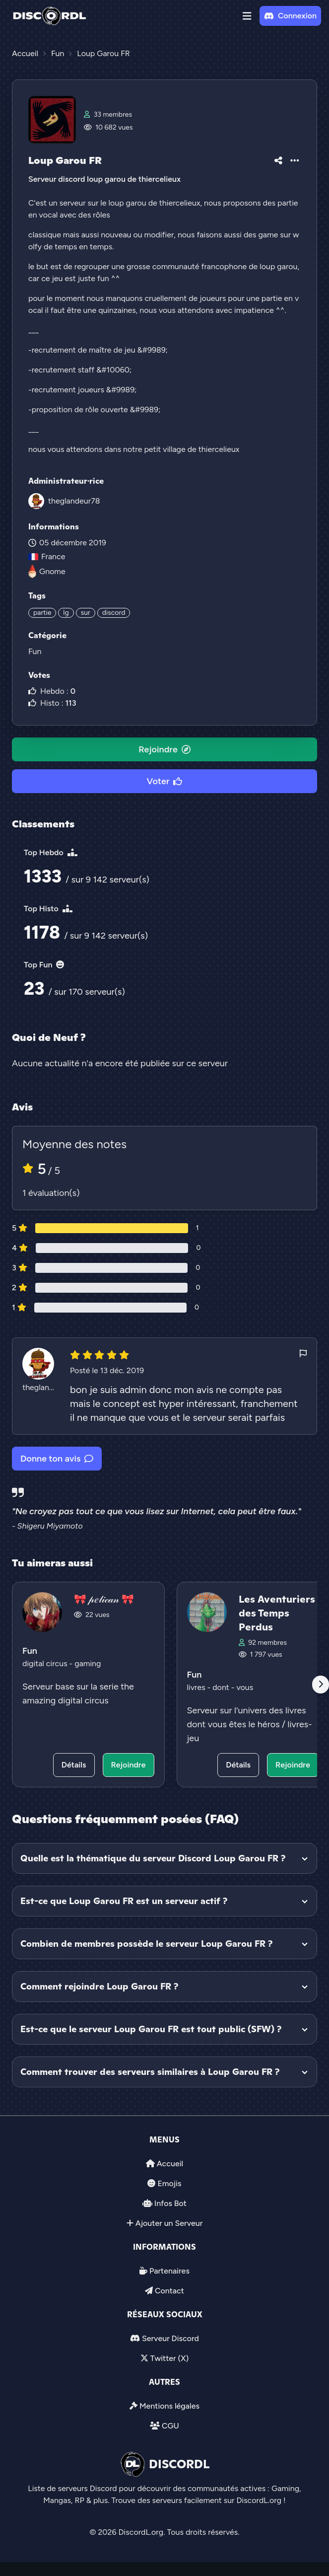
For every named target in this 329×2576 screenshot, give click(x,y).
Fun (34, 651)
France (46, 556)
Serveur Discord (170, 2338)
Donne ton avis (56, 1458)
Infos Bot (170, 2203)
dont (221, 1687)
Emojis (169, 2183)
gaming (87, 1663)
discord (114, 612)
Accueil (170, 2163)
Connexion (290, 15)
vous (244, 1687)
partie (42, 612)
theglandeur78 (74, 501)
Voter (165, 781)
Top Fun (44, 964)
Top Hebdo (50, 852)
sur (85, 612)
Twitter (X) (169, 2358)
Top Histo (48, 908)
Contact (169, 2290)
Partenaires (169, 2271)
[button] (247, 16)
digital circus (45, 1663)
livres (197, 1687)
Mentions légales (169, 2406)
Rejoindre (164, 749)
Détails (74, 1764)
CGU (170, 2425)
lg (65, 612)
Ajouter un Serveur (169, 2223)
